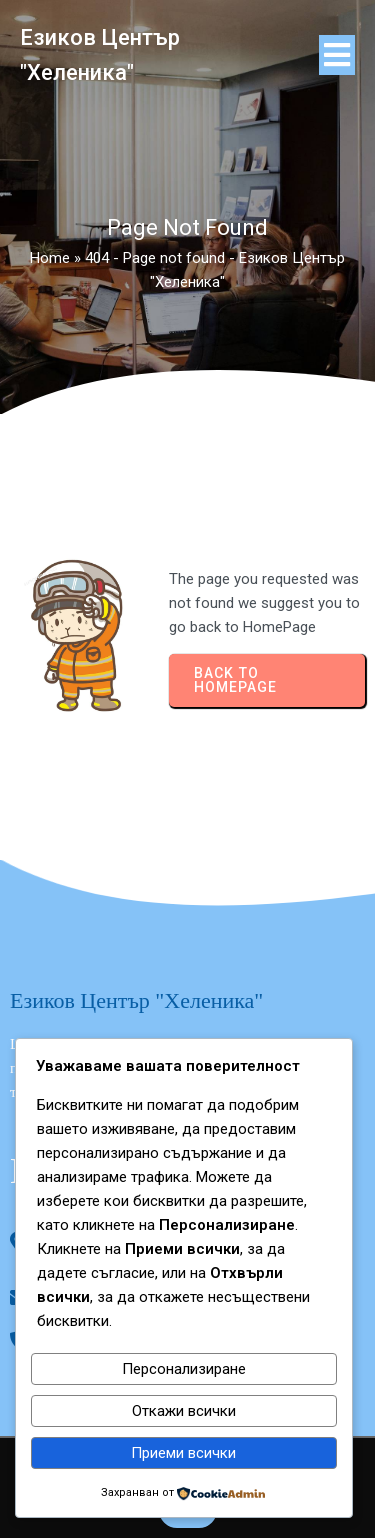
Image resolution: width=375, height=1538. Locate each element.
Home (50, 258)
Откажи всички (184, 1411)
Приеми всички (183, 1453)
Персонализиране (184, 1369)
